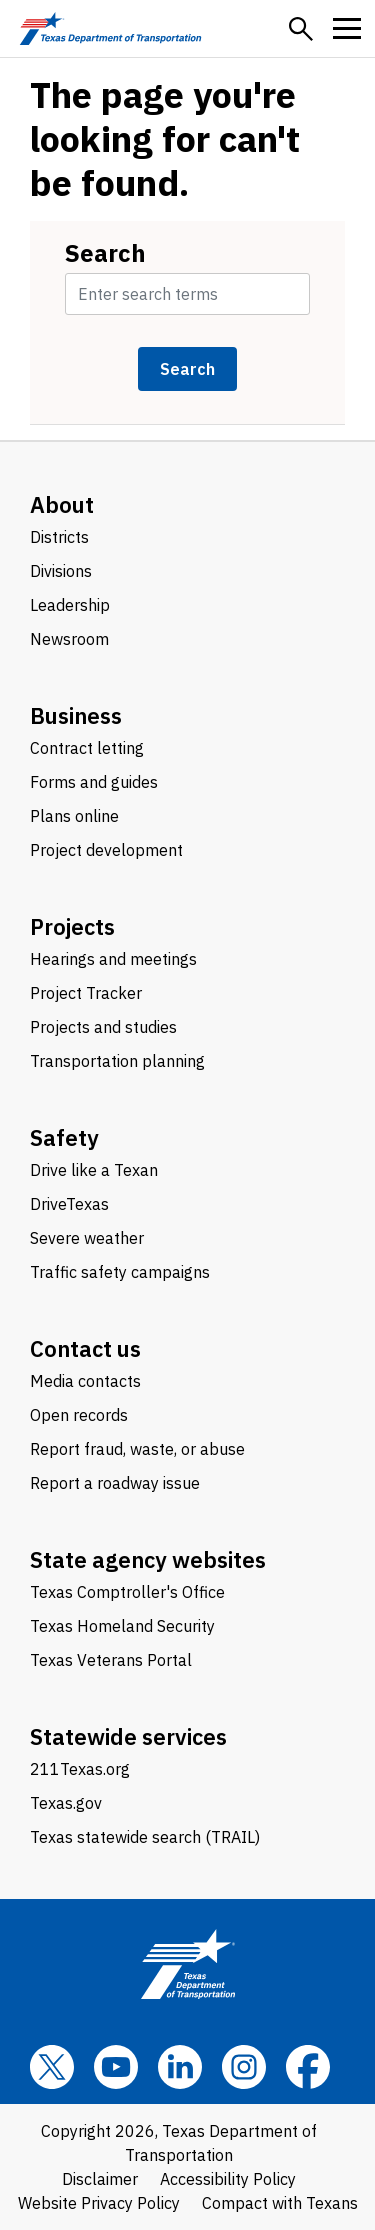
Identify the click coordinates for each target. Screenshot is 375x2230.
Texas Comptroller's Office (127, 1592)
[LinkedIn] (180, 2067)
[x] (52, 2067)
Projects (72, 926)
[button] (301, 29)
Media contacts (85, 1381)
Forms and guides (94, 782)
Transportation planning (117, 1061)
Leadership (70, 605)
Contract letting (87, 748)
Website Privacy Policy (99, 2203)
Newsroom (69, 639)
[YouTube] (116, 2067)
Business (76, 715)
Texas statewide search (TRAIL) (145, 1837)
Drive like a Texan (94, 1170)
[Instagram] (244, 2067)
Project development (106, 850)
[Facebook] (308, 2067)
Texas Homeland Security (122, 1626)
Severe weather (87, 1238)
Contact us (85, 1348)
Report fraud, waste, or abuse (137, 1449)
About (62, 504)
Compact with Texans (280, 2203)
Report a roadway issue (115, 1483)
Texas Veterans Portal (111, 1660)
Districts (59, 537)
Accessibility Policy (228, 2179)
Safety (64, 1137)
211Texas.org (80, 1769)
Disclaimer (100, 2179)
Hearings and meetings (113, 959)
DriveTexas (69, 1204)
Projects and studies (103, 1027)
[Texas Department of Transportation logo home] (110, 28)
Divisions (61, 571)
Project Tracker (86, 993)
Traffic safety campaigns (120, 1272)
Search (105, 253)
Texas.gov (66, 1803)
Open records (79, 1415)
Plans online (74, 816)
